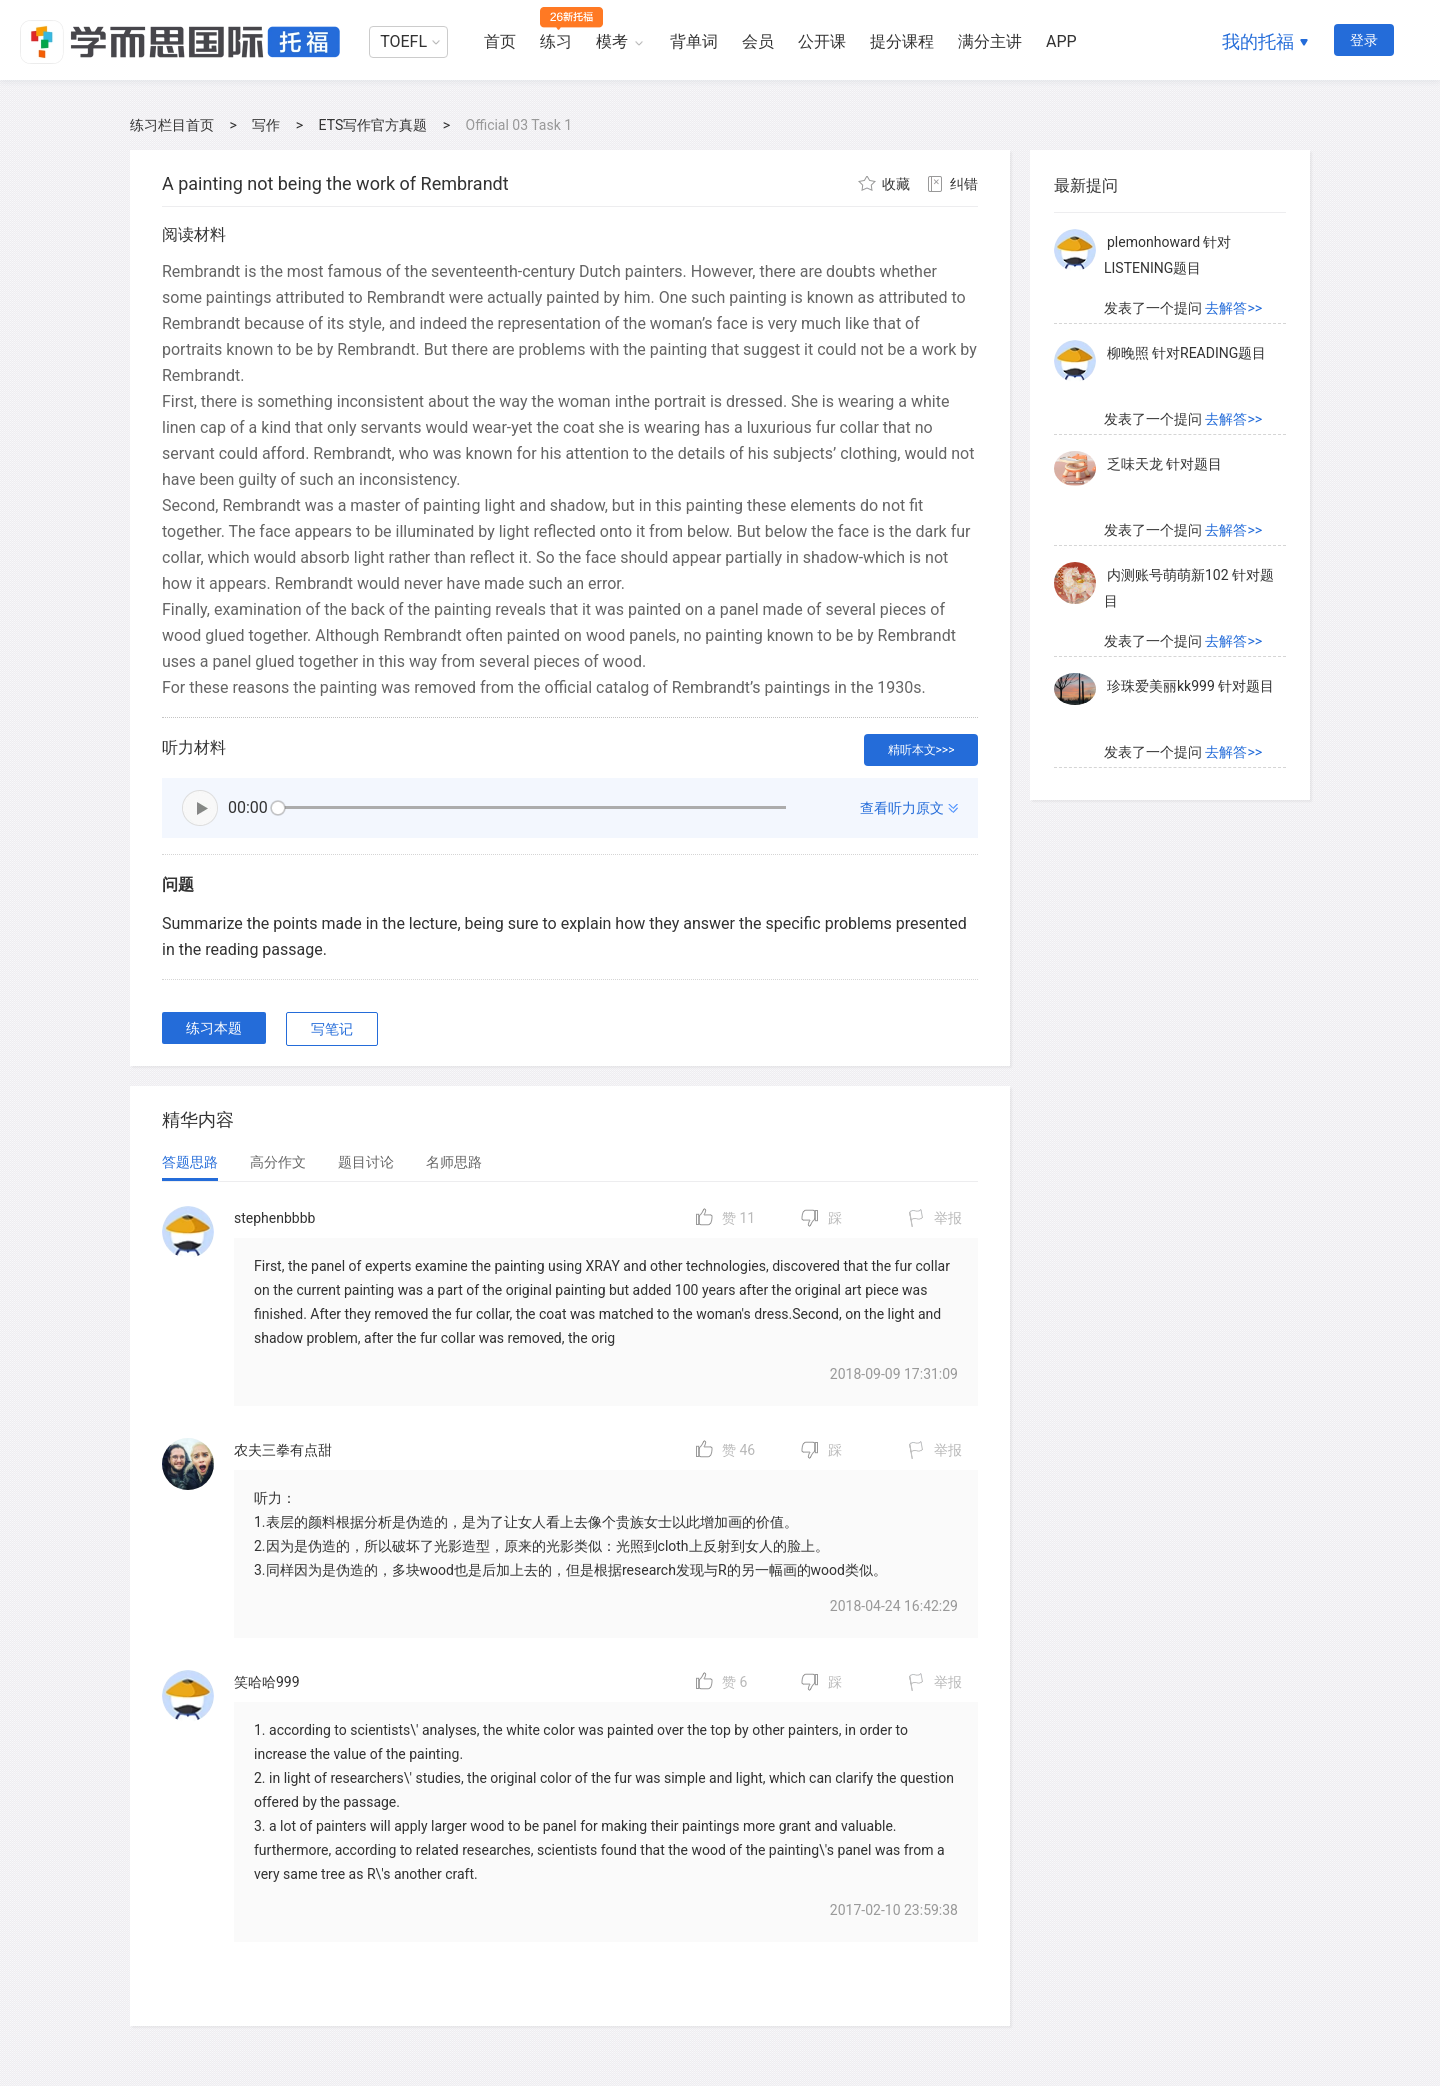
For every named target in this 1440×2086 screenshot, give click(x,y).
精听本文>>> (921, 750)
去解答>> (1233, 308)
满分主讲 (990, 41)
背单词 (694, 41)
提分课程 (902, 41)
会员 (758, 41)
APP (1061, 41)
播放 (200, 808)
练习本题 (214, 1028)
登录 (1364, 40)
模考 (612, 41)
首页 (500, 41)
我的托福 (1258, 41)
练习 (556, 41)
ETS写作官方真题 (373, 125)
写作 (266, 125)
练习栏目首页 (172, 125)
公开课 (822, 41)
